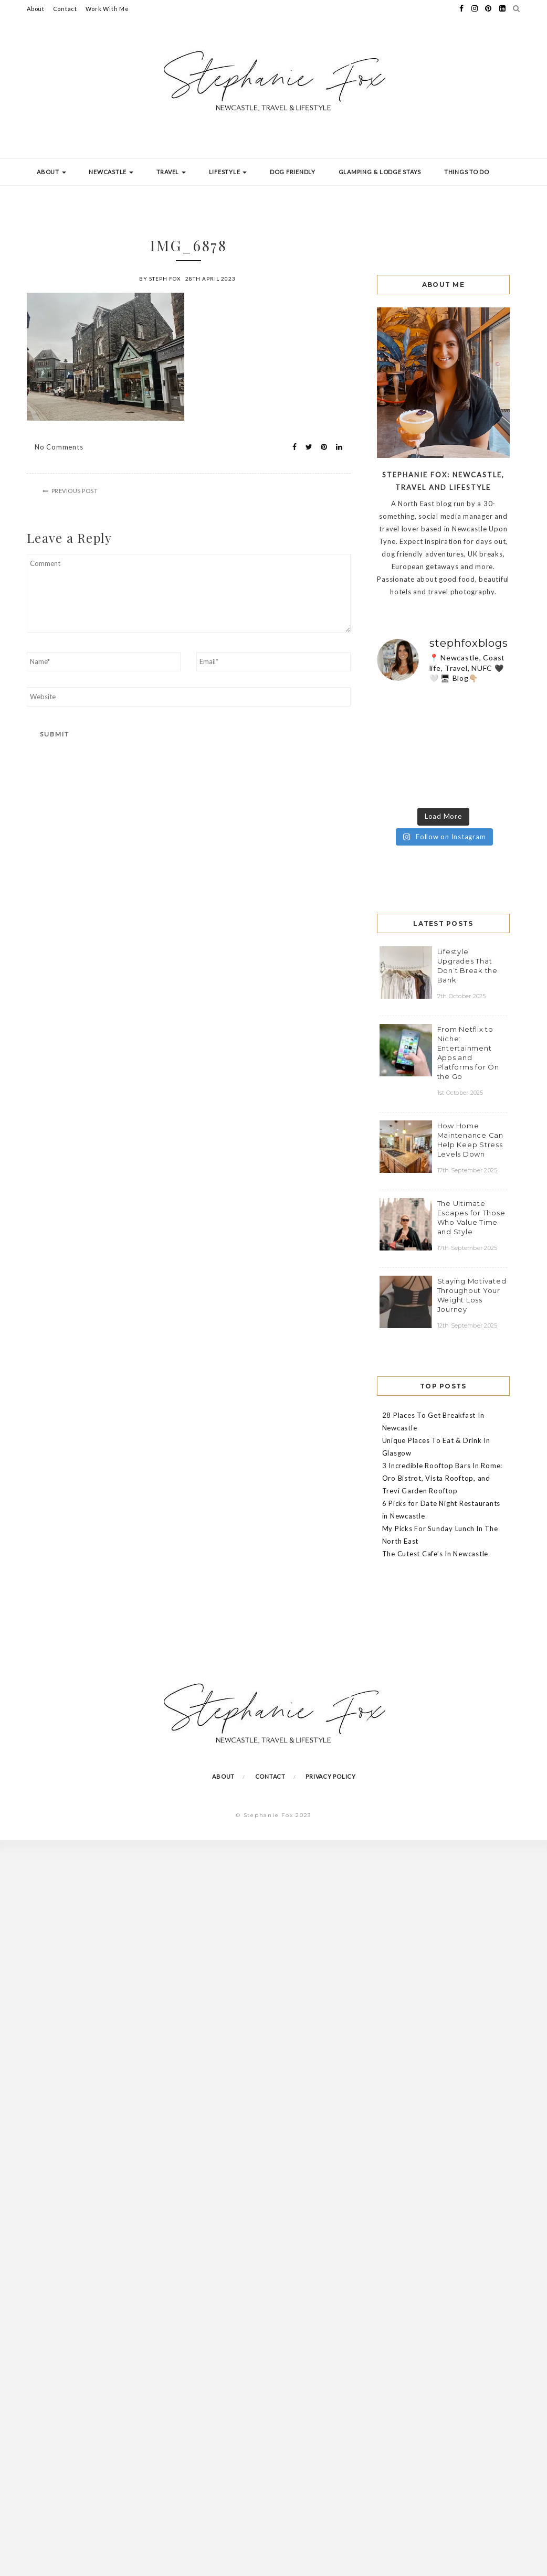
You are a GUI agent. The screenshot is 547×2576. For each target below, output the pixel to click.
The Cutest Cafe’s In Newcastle (435, 1553)
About (36, 8)
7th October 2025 (461, 996)
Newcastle (111, 171)
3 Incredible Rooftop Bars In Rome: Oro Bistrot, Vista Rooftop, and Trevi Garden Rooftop (442, 1478)
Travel (171, 171)
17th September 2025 (467, 1170)
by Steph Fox (160, 278)
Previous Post (74, 490)
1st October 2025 (460, 1092)
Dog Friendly (292, 171)
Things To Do (466, 171)
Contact (65, 8)
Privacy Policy (331, 1776)
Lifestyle (228, 171)
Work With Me (107, 8)
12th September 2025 (467, 1325)
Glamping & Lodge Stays (380, 171)
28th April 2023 (210, 278)
